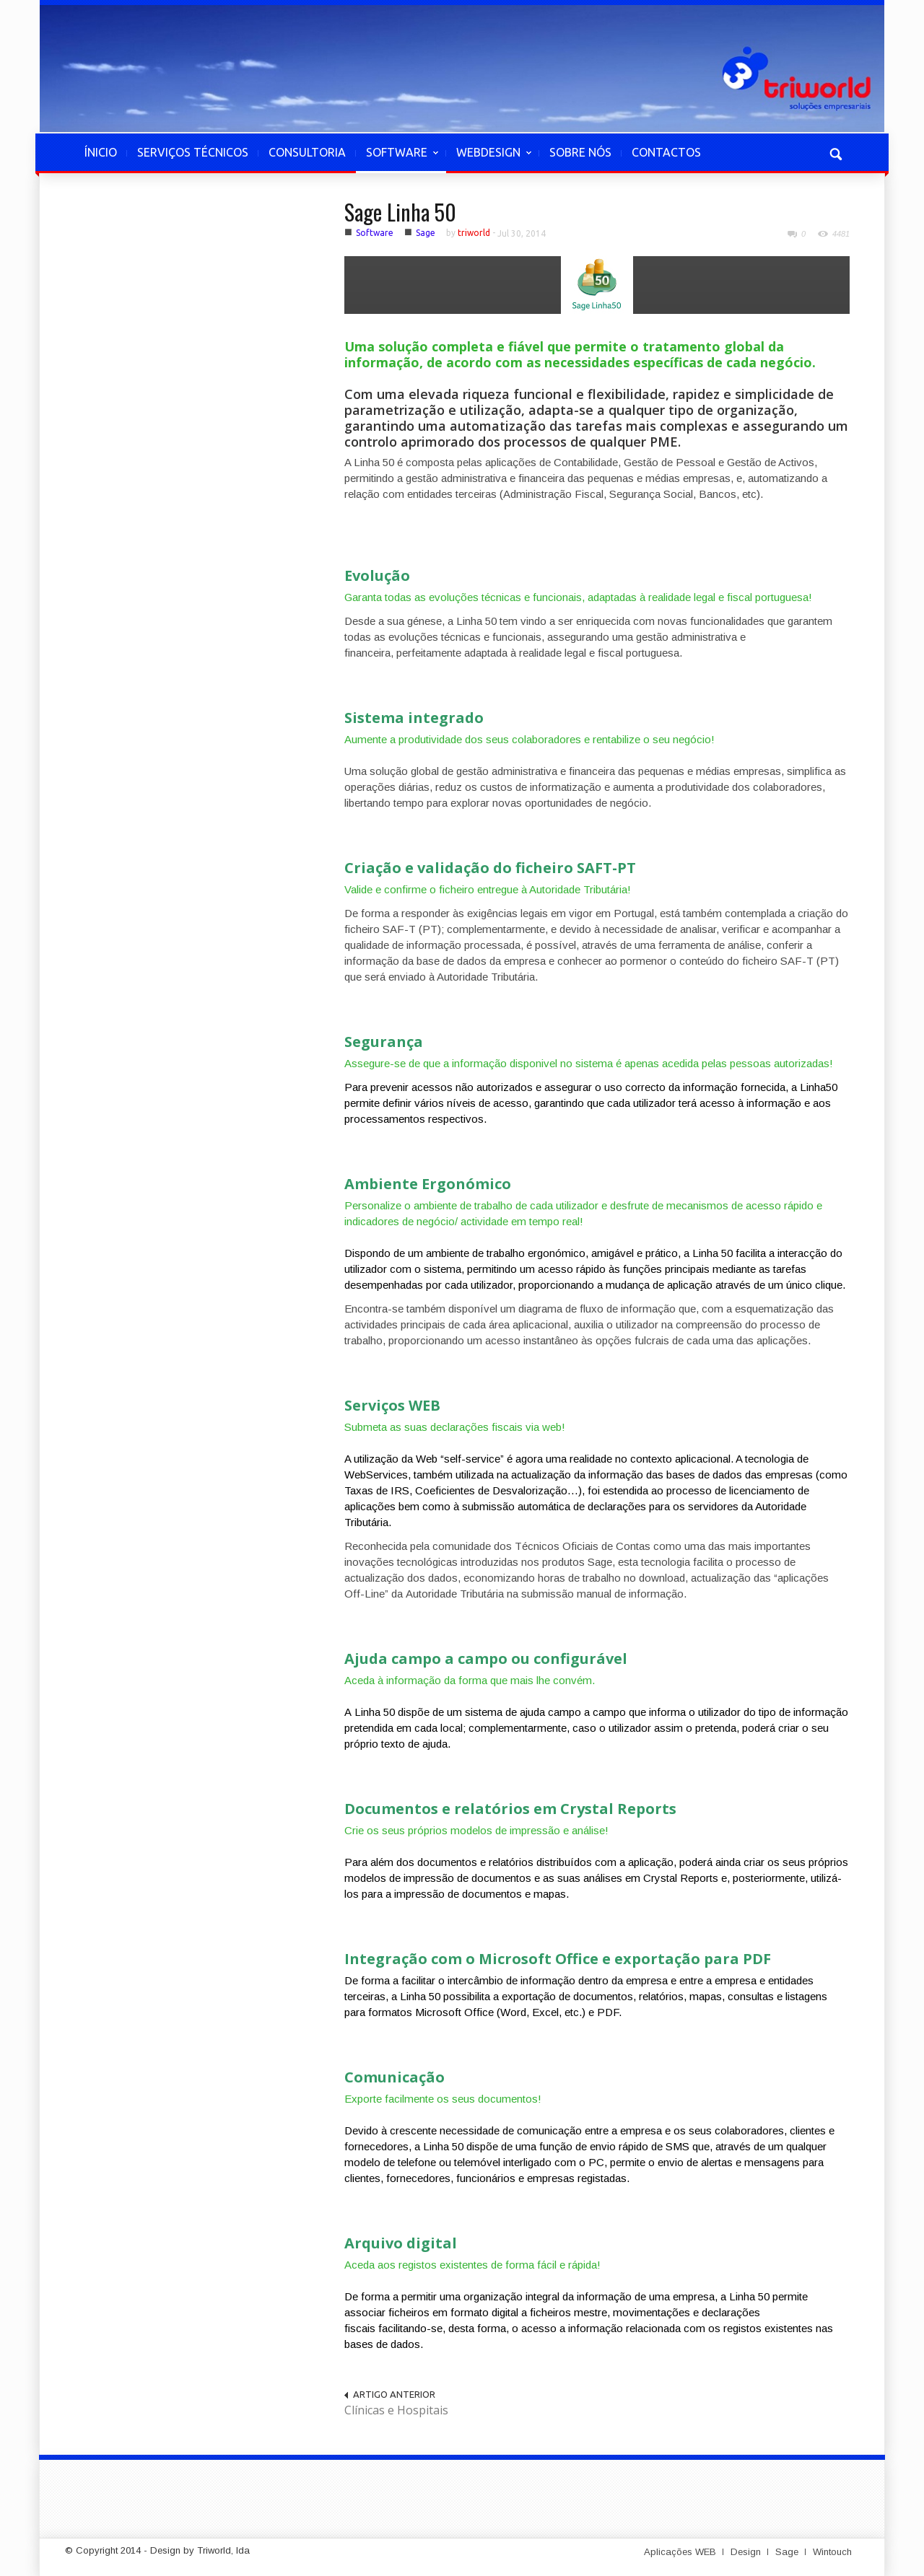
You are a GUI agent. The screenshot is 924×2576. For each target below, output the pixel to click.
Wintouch (832, 2551)
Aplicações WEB (680, 2551)
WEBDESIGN (488, 159)
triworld (474, 232)
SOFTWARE (397, 159)
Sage (425, 232)
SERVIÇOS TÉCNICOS (192, 152)
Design (746, 2551)
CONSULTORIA (307, 152)
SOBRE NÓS (580, 152)
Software (374, 232)
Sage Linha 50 (400, 212)
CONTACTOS (666, 152)
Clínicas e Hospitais (396, 2410)
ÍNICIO (100, 152)
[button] (835, 152)
